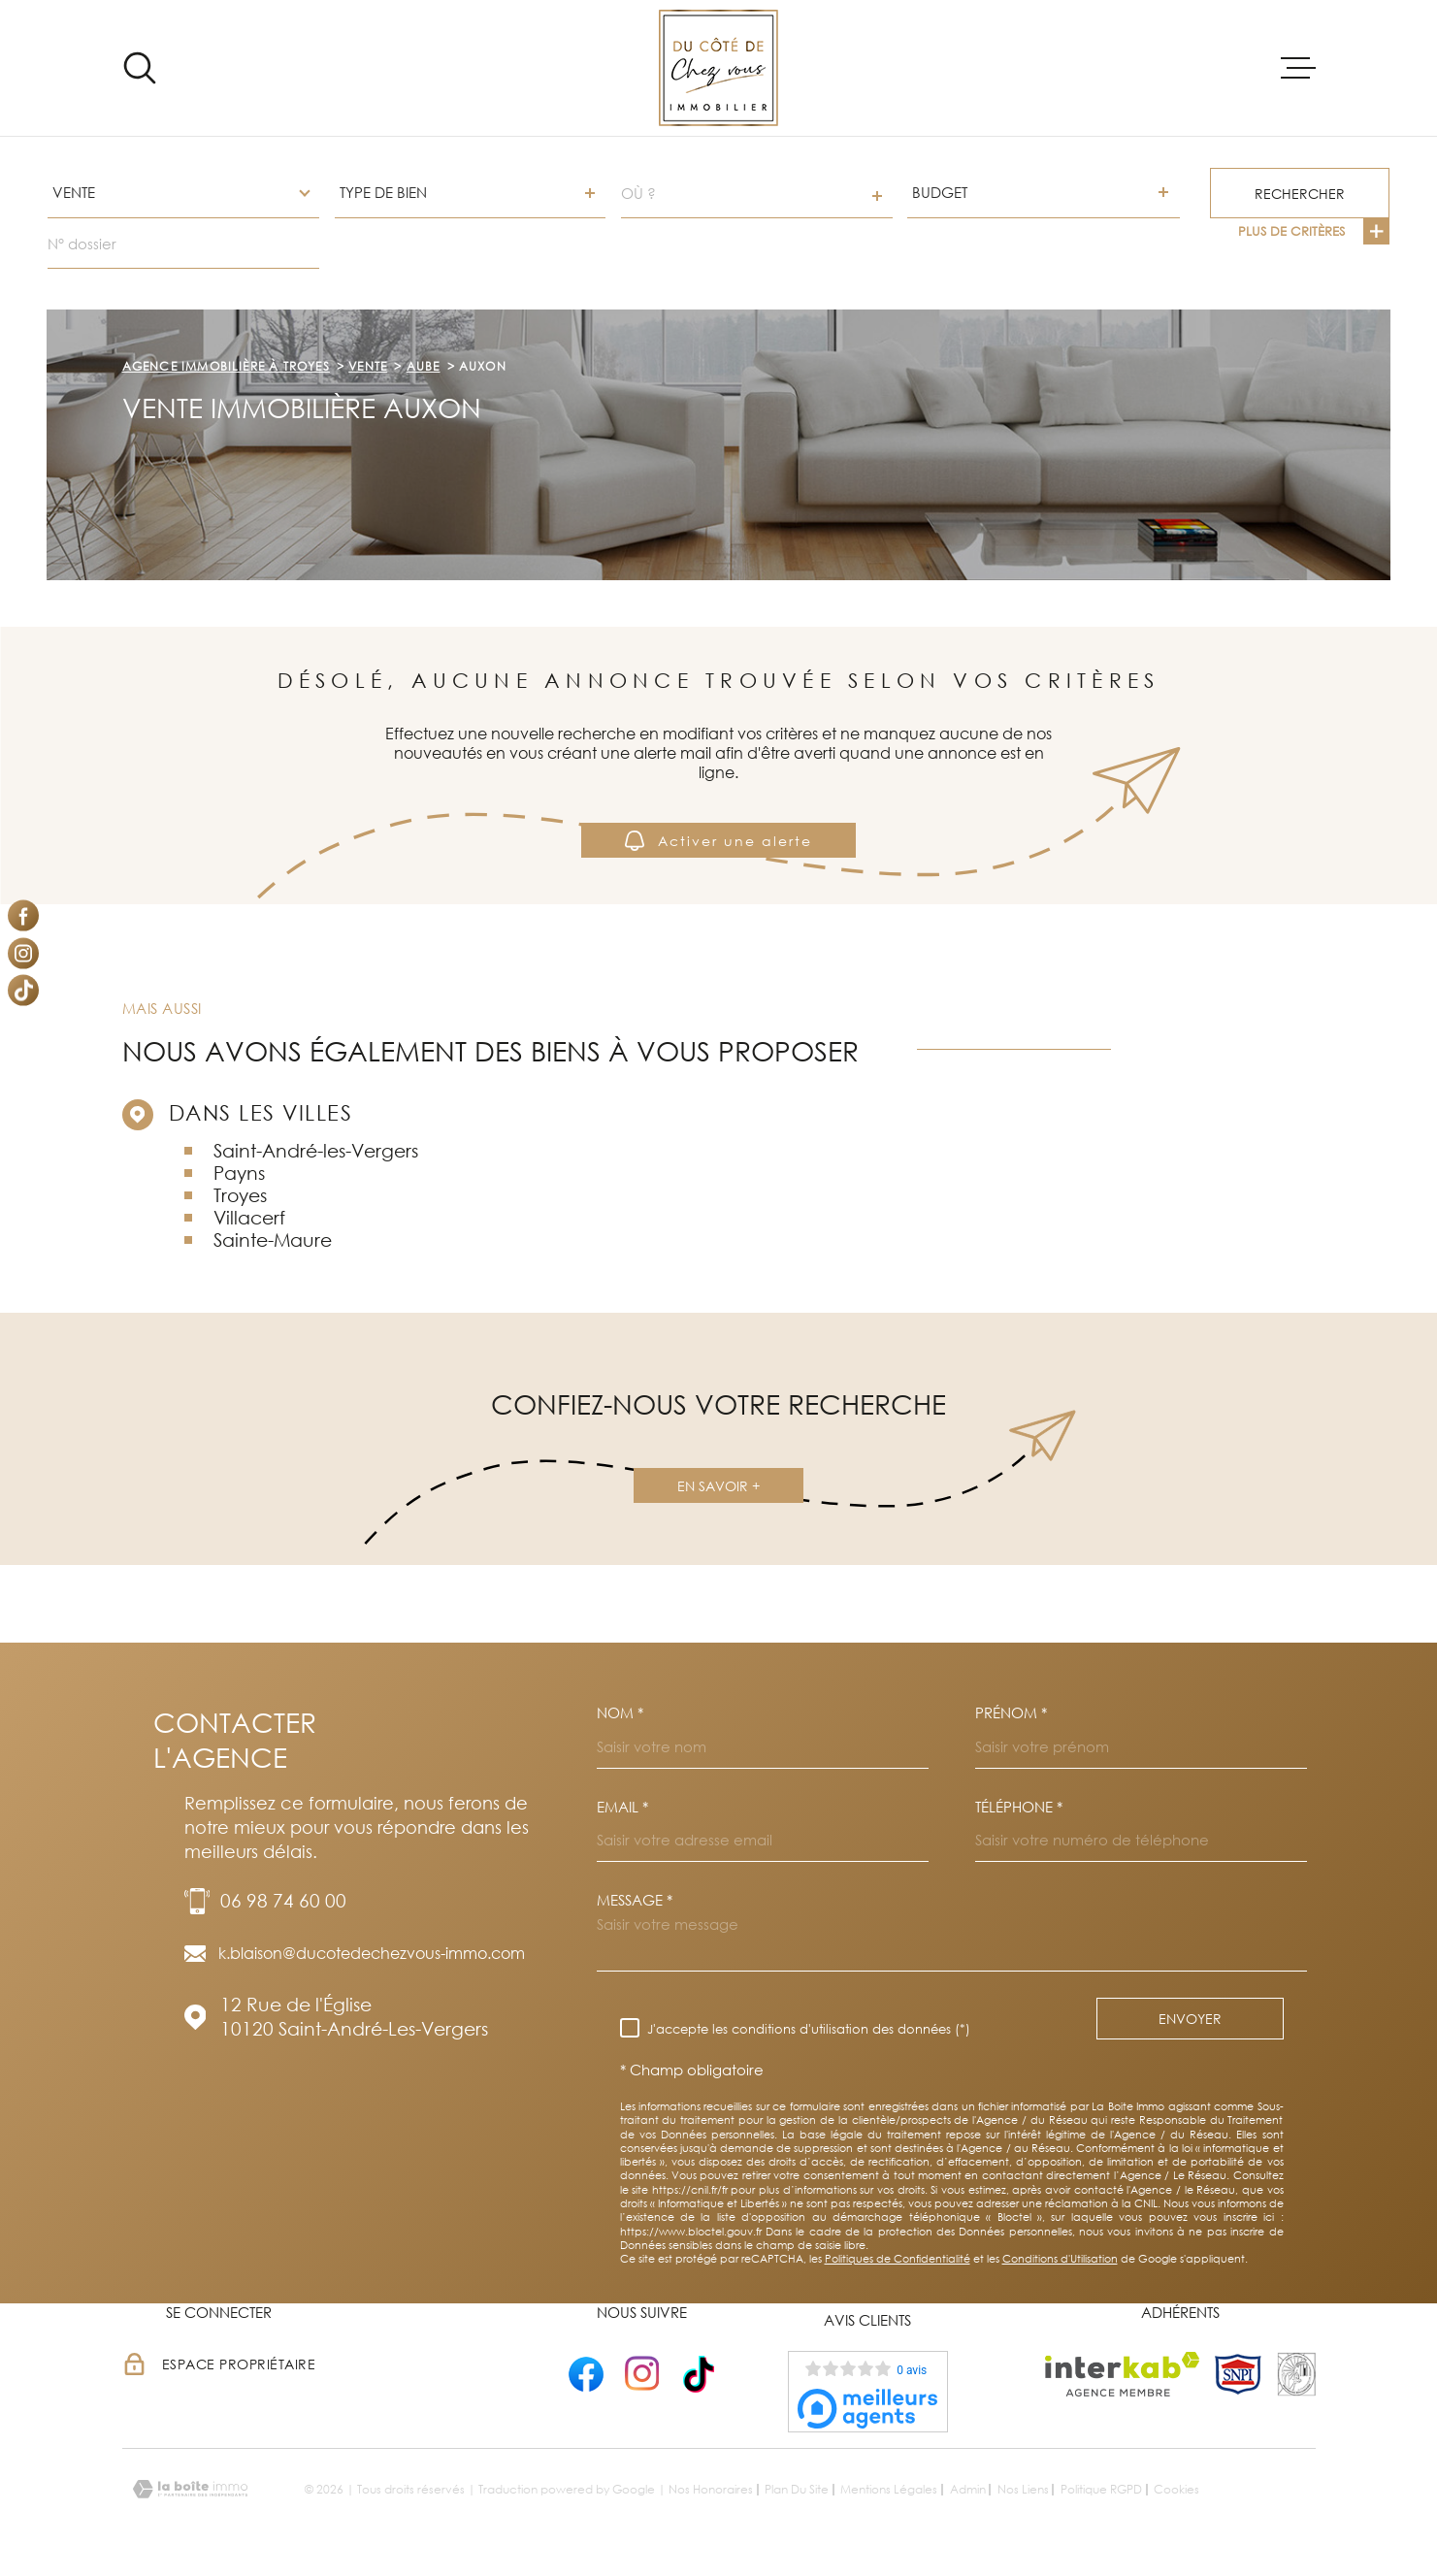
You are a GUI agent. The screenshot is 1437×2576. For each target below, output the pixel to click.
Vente (367, 366)
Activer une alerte (718, 840)
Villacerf (249, 1217)
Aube (424, 366)
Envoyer (1190, 2018)
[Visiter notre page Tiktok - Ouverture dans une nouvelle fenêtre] (23, 990)
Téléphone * (1018, 1807)
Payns (239, 1172)
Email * (622, 1807)
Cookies (1176, 2489)
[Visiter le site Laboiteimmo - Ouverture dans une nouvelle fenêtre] (190, 2489)
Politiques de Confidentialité (897, 2258)
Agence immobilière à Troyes (226, 366)
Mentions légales (888, 2489)
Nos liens (1023, 2489)
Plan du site (797, 2489)
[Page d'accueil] (718, 68)
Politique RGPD (1101, 2489)
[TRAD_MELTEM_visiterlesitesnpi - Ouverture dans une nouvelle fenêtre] (1238, 2374)
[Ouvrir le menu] (1298, 67)
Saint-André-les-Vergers (315, 1150)
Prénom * (1011, 1713)
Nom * (620, 1713)
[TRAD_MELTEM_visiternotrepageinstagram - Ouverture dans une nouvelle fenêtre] (23, 952)
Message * (634, 1900)
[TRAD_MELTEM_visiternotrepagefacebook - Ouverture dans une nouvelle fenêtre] (23, 915)
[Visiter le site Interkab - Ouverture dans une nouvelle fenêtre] (1122, 2374)
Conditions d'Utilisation (1060, 2258)
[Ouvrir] (139, 67)
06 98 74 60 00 (283, 1900)
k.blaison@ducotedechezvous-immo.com (371, 1953)
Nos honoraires (711, 2489)
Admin (968, 2489)
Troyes (240, 1195)
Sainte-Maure (272, 1239)
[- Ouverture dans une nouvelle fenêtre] (586, 2374)
